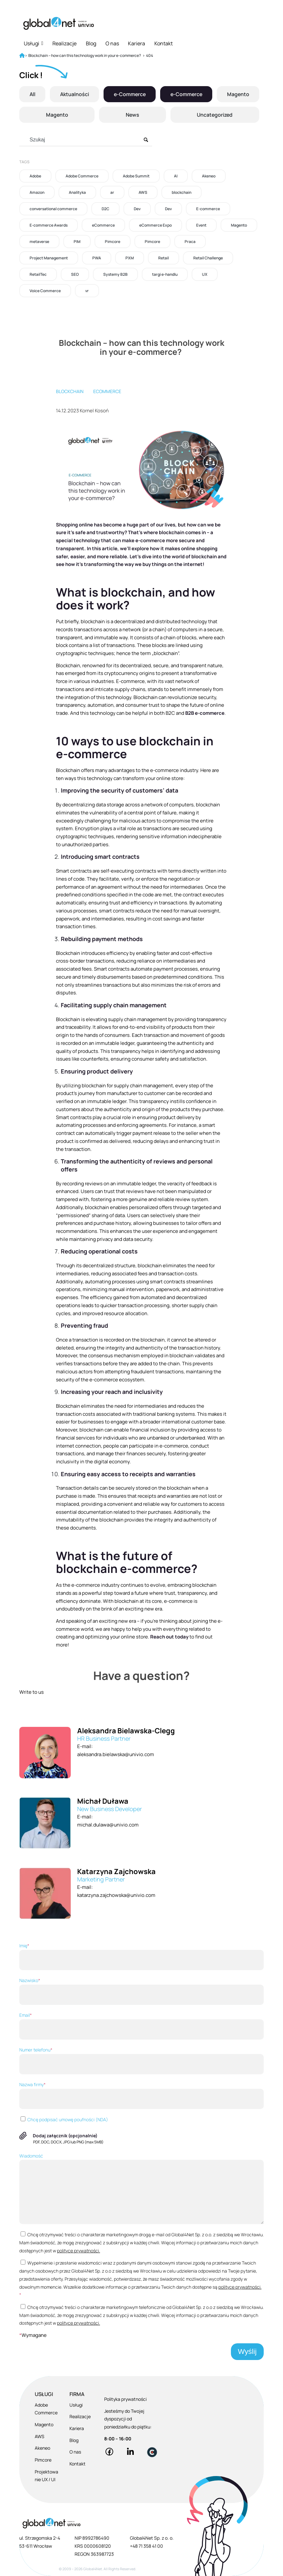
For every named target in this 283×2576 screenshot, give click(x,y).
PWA (96, 258)
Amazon (37, 192)
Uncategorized (214, 114)
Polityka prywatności (125, 2399)
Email (141, 2026)
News (132, 114)
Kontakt (163, 43)
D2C (105, 208)
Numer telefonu (141, 2060)
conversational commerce (53, 208)
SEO (75, 274)
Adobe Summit (136, 176)
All (32, 94)
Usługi (33, 43)
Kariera (136, 43)
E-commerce (208, 208)
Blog (91, 43)
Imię (141, 1956)
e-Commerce (129, 94)
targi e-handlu (165, 274)
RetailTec (38, 274)
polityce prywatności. (78, 2251)
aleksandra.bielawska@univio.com (115, 1754)
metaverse (39, 241)
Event (201, 225)
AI (176, 176)
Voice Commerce (45, 290)
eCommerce (103, 225)
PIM (77, 241)
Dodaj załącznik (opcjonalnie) (65, 2135)
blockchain (181, 192)
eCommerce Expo (155, 225)
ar (112, 192)
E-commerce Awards (49, 225)
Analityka (77, 192)
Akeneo (208, 176)
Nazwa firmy (141, 2095)
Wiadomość (141, 2188)
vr (87, 290)
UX (204, 274)
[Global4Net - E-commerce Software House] (58, 23)
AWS (143, 192)
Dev (137, 208)
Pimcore (112, 241)
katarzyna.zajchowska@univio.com (116, 1895)
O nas (112, 43)
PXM (129, 258)
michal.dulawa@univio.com (108, 1824)
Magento (238, 94)
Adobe (35, 176)
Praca (190, 241)
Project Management (49, 258)
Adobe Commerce (82, 176)
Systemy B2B (115, 274)
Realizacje (64, 43)
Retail (163, 258)
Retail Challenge (208, 258)
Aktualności (74, 94)
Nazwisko (141, 1991)
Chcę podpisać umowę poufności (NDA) (63, 2119)
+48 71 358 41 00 (146, 2546)
